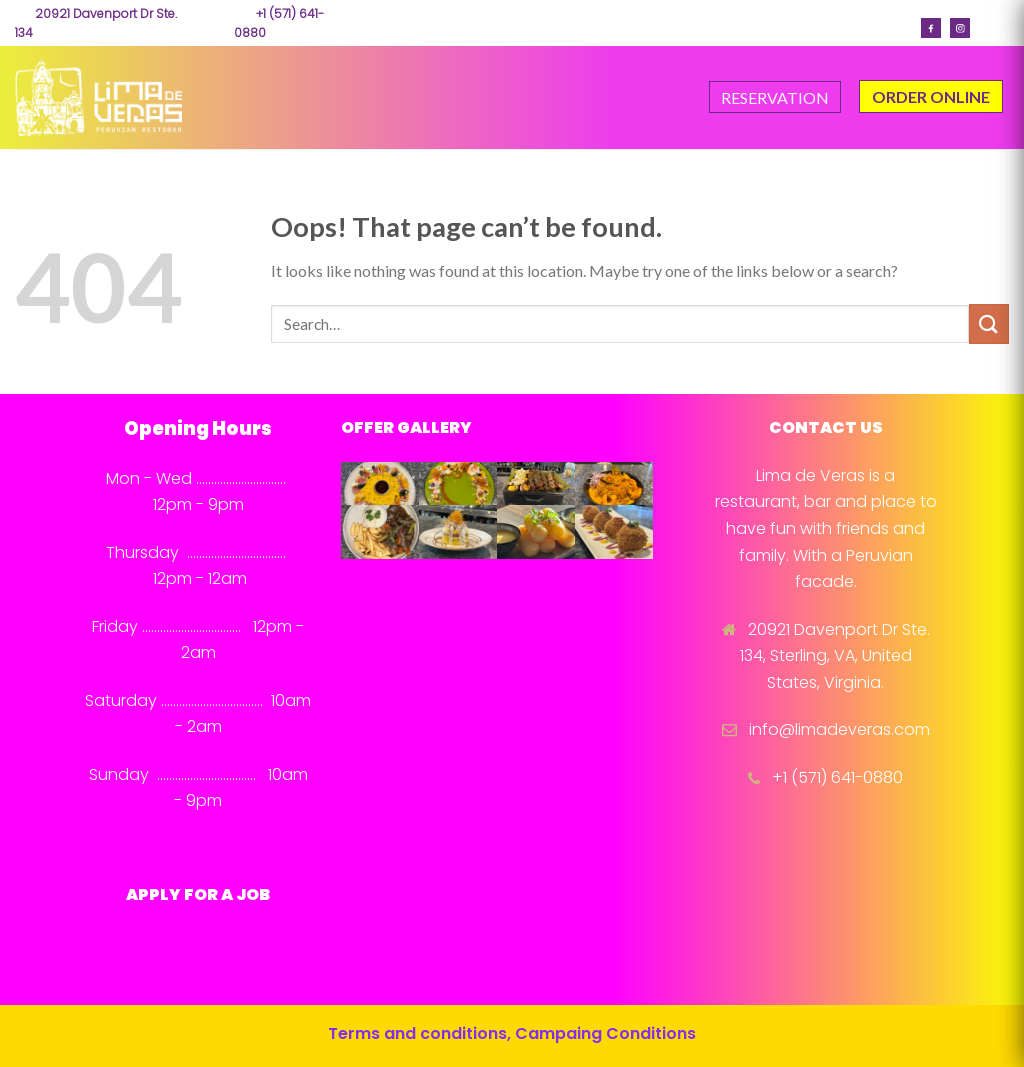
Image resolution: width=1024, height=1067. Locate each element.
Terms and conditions (417, 1033)
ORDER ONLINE (931, 96)
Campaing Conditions (605, 1033)
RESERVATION (775, 97)
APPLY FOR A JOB (198, 894)
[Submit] (989, 323)
